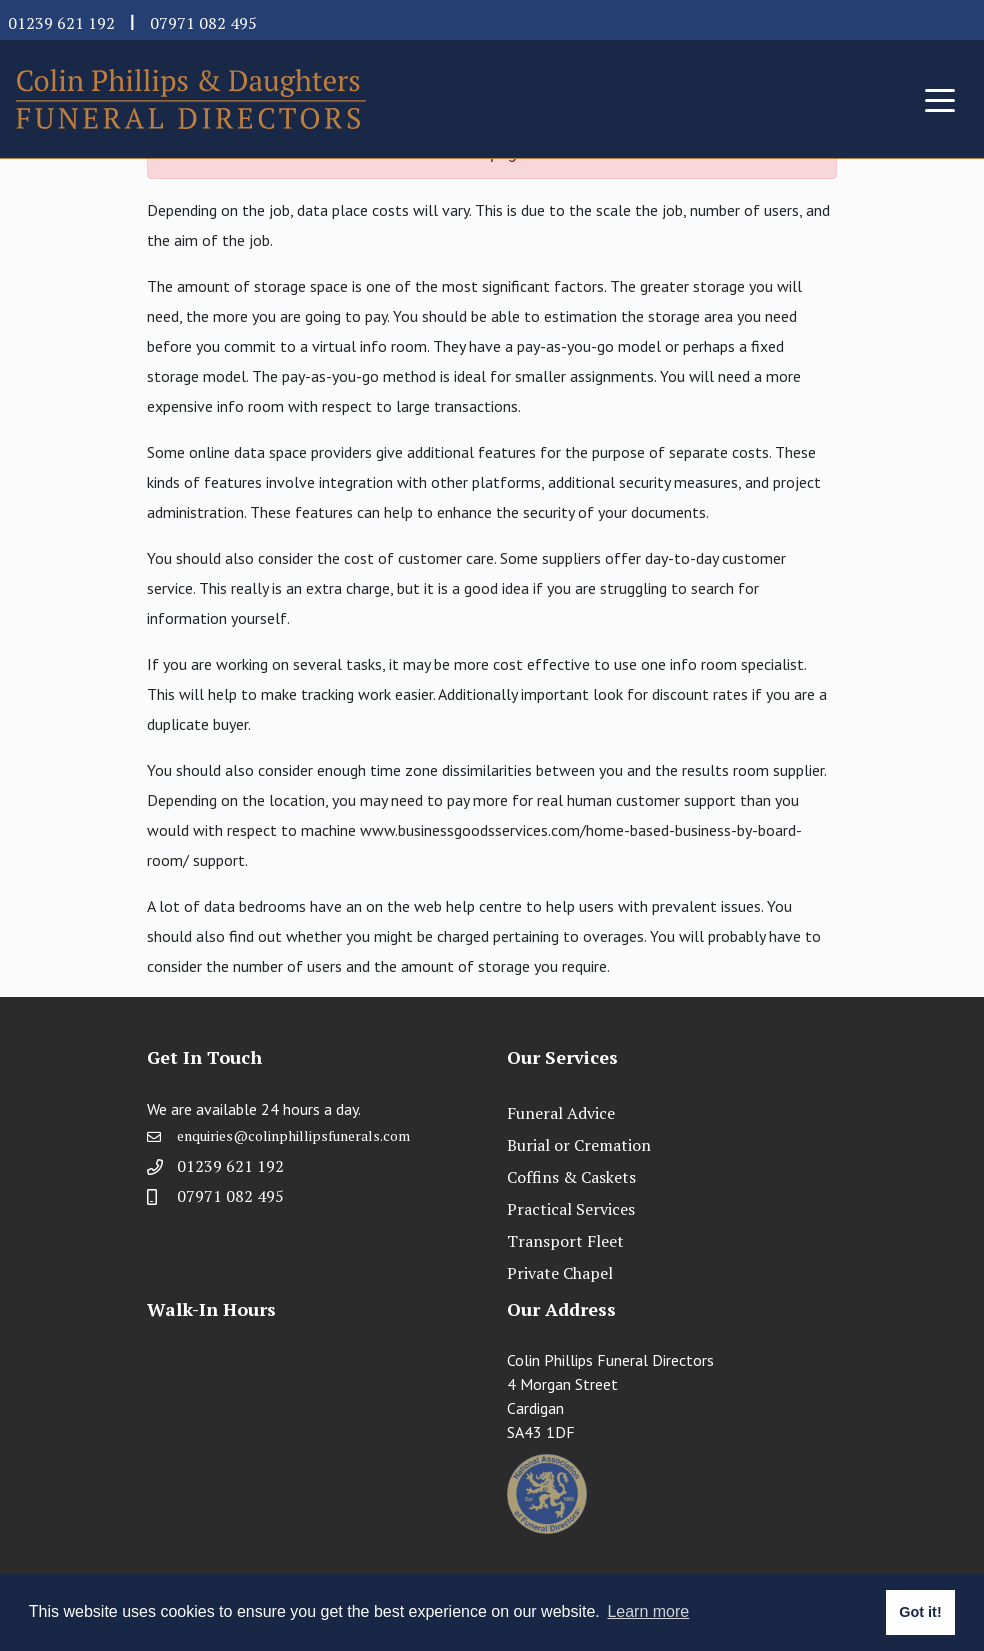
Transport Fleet (565, 1241)
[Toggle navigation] (940, 99)
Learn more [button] (648, 1611)
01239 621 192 (61, 23)
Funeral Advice (561, 1113)
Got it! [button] (920, 1612)
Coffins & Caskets (571, 1177)
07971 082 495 (203, 23)
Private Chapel (560, 1273)
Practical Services (571, 1209)
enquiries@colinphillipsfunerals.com (293, 1151)
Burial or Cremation (579, 1145)
